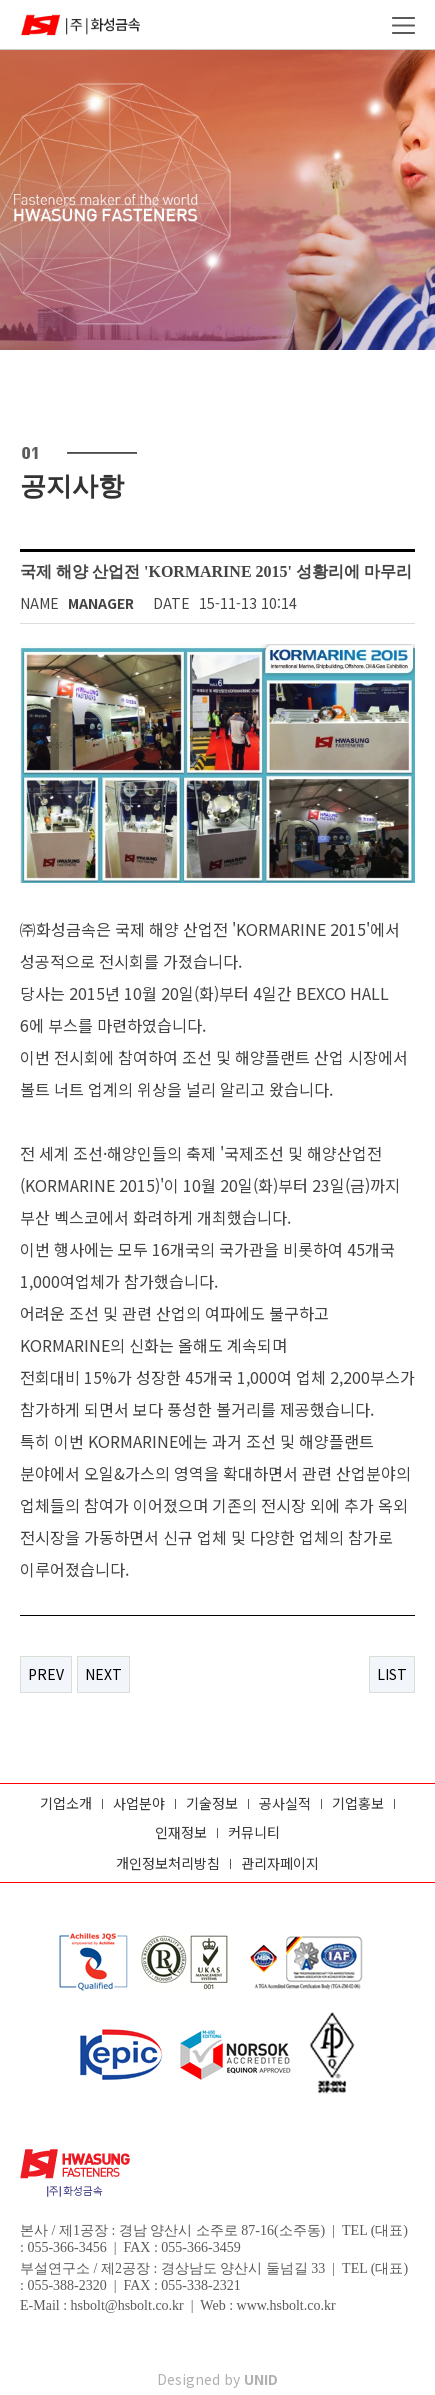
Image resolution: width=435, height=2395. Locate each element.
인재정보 (181, 1832)
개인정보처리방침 (168, 1863)
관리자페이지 (280, 1863)
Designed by (217, 2379)
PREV (46, 1674)
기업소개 (66, 1803)
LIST (392, 1674)
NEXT (103, 1674)
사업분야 (139, 1803)
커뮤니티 (254, 1832)
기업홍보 (358, 1803)
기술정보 (212, 1803)
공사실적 (285, 1803)
